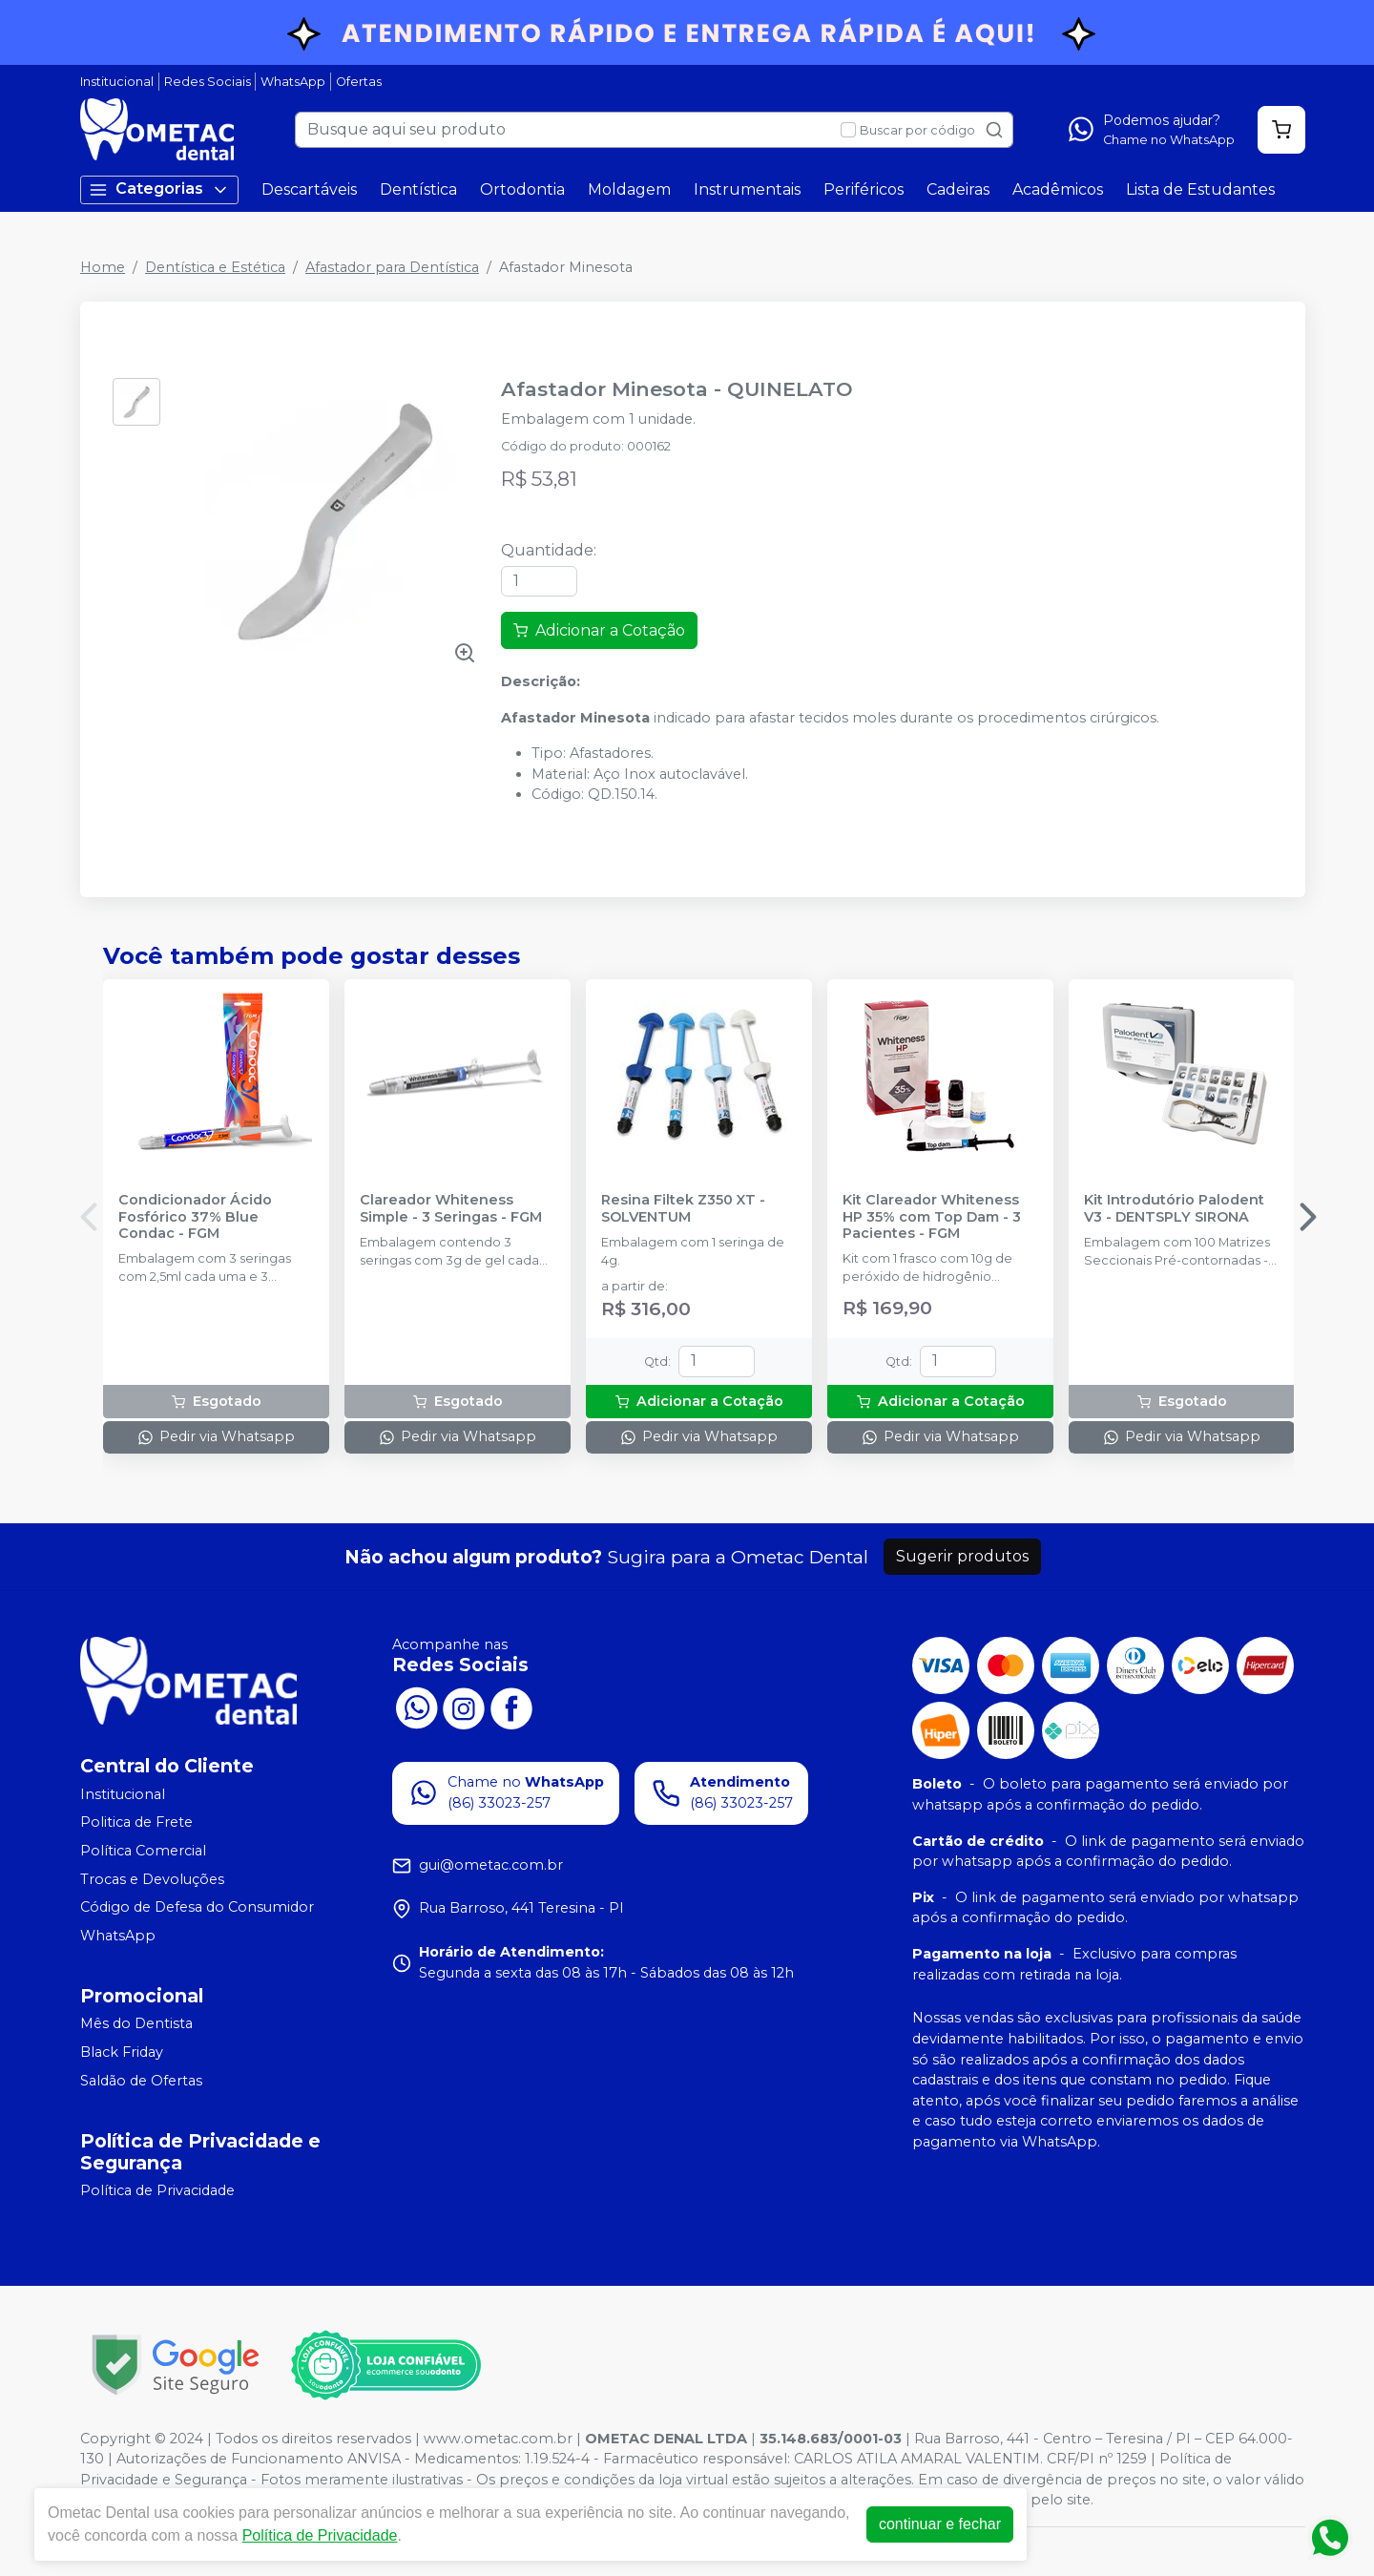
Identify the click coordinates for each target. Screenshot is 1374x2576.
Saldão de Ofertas (141, 2080)
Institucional (117, 81)
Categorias (159, 189)
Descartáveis (309, 189)
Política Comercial (143, 1850)
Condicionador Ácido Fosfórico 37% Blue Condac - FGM (195, 1217)
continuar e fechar (940, 2524)
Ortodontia (522, 189)
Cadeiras (957, 189)
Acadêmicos (1057, 189)
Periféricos (863, 189)
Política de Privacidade (157, 2191)
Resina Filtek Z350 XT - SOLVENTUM (683, 1208)
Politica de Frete (136, 1823)
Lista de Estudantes (1200, 189)
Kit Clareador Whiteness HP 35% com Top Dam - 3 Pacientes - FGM (932, 1217)
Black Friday (121, 2052)
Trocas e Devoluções (152, 1879)
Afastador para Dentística (392, 267)
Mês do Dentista (136, 2024)
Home (102, 267)
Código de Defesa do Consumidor (197, 1907)
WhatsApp (292, 81)
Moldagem (629, 189)
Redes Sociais (207, 81)
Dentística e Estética (215, 267)
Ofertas (359, 81)
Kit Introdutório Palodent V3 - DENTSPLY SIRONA (1174, 1208)
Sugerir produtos (962, 1556)
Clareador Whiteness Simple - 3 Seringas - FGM (451, 1208)
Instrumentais (747, 189)
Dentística (418, 189)
